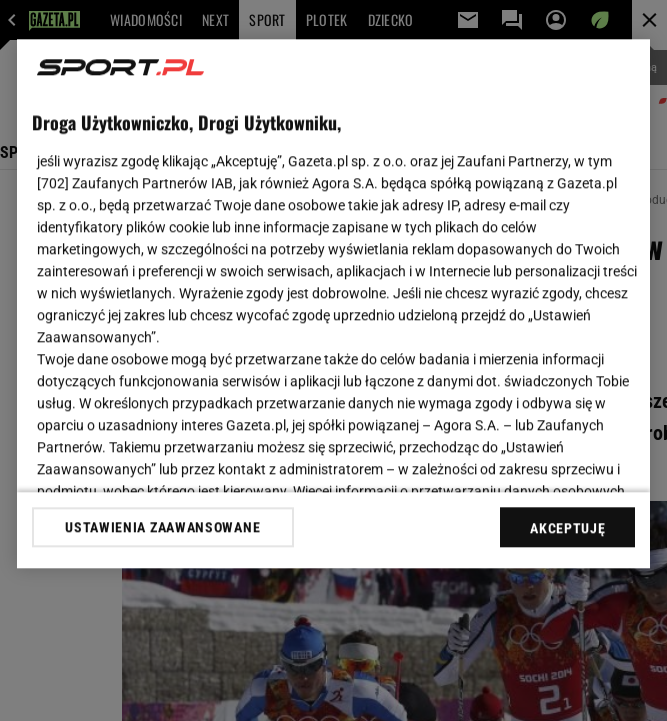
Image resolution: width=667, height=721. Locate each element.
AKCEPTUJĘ (567, 528)
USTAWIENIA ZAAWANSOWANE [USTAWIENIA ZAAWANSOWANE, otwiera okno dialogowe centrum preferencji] (162, 527)
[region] (334, 303)
